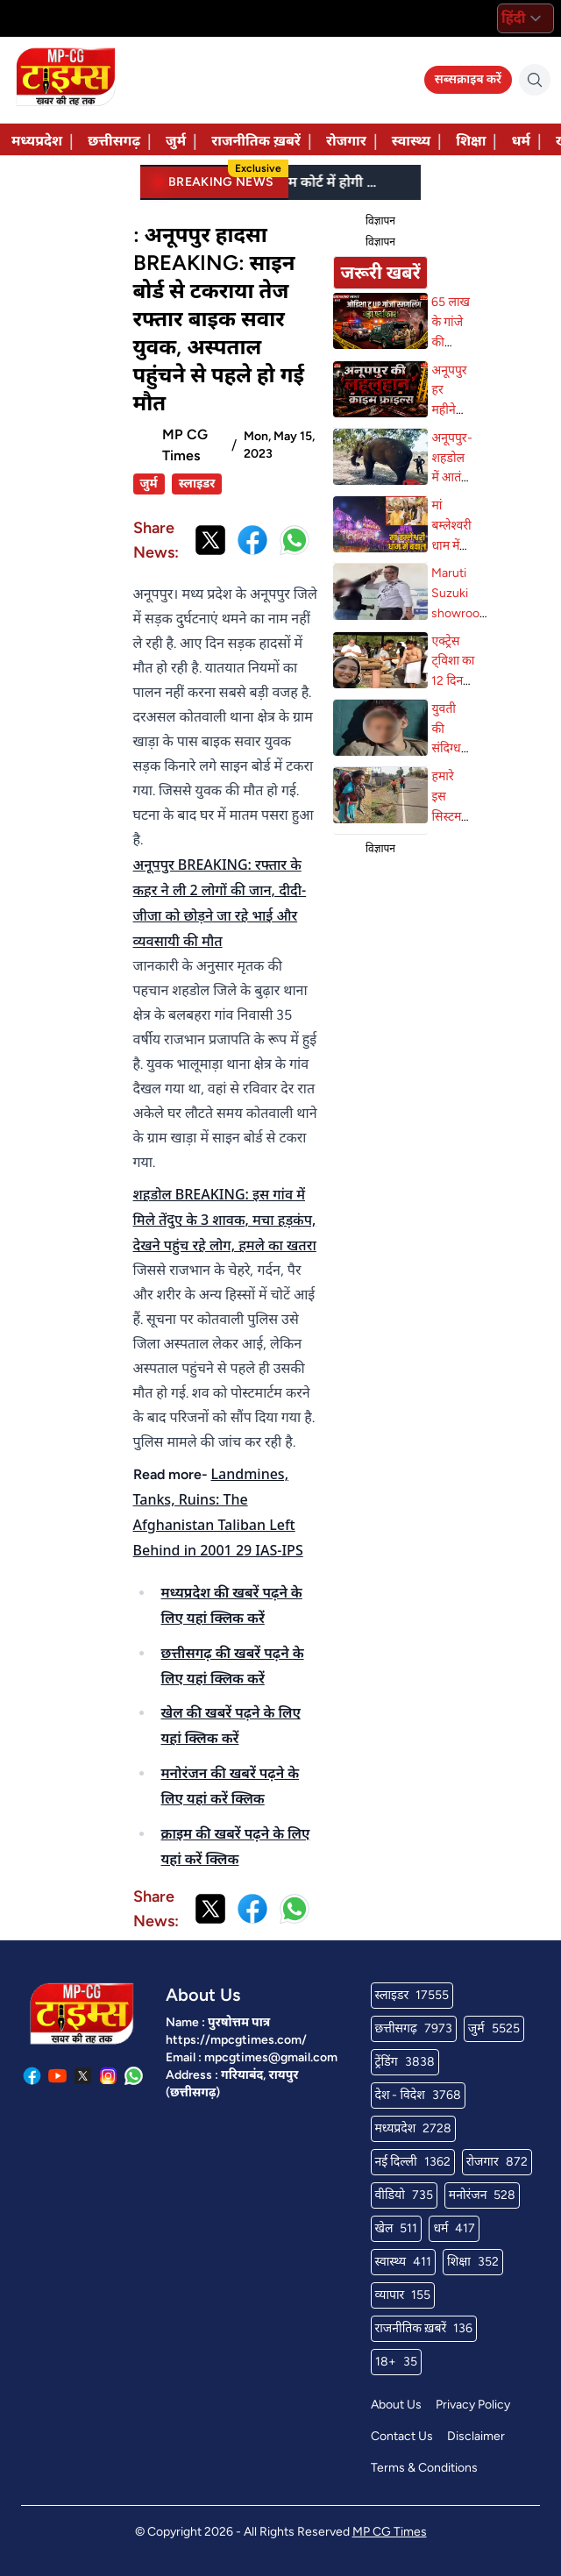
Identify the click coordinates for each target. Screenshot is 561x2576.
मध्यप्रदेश (36, 140)
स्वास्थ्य (411, 140)
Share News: (156, 540)
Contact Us (402, 2436)
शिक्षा (471, 140)
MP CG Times (389, 2531)
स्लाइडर (197, 483)
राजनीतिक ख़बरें (256, 140)
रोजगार (346, 140)
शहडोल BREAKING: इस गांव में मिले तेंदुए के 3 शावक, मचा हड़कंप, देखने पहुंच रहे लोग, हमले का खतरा (224, 1220)
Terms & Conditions (424, 2467)
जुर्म (176, 140)
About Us (396, 2404)
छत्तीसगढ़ (114, 140)
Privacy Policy (473, 2404)
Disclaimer (476, 2436)
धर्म (520, 140)
